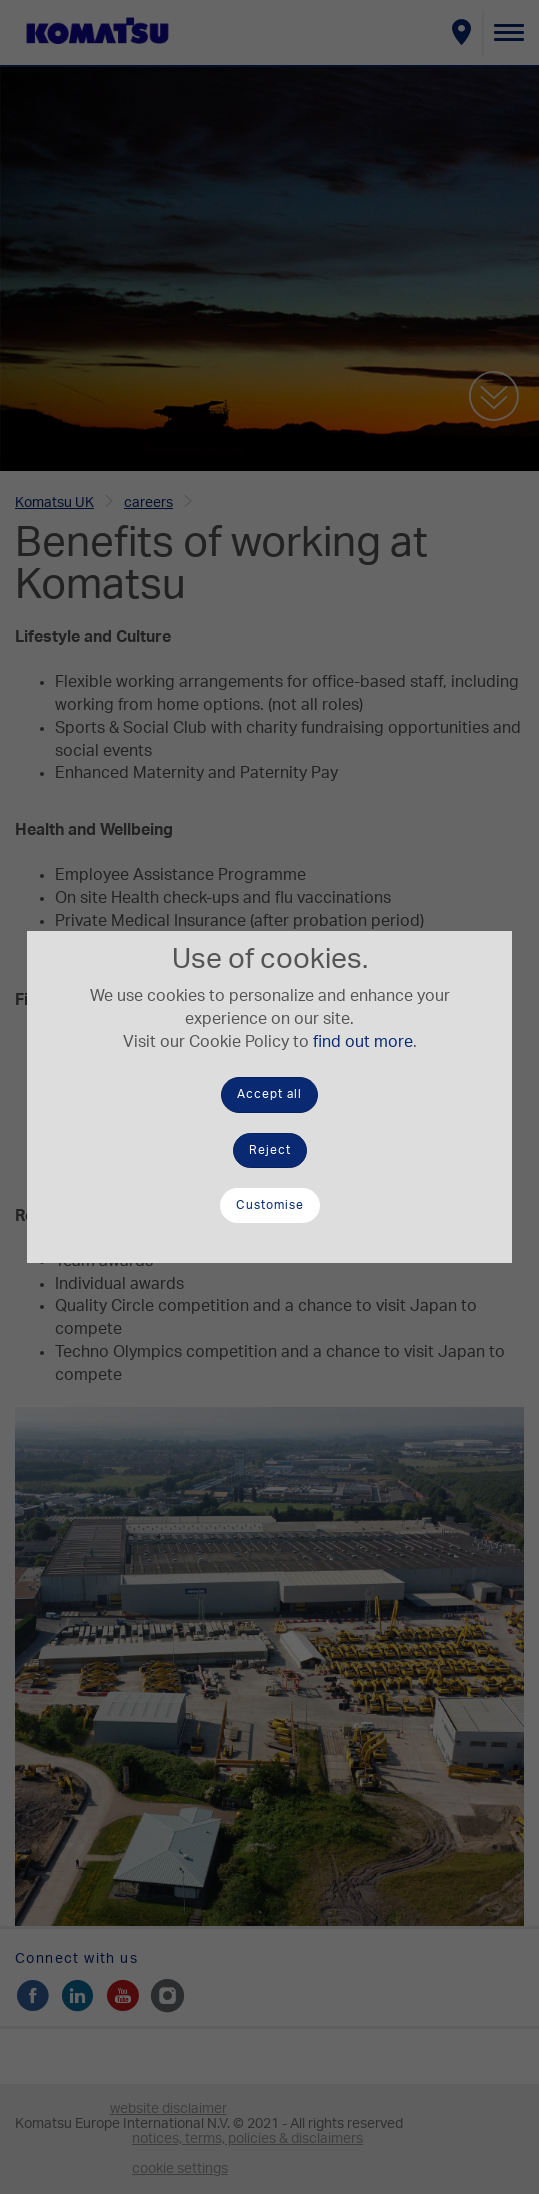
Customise (270, 1205)
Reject (270, 1150)
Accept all (269, 1094)
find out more (363, 1042)
